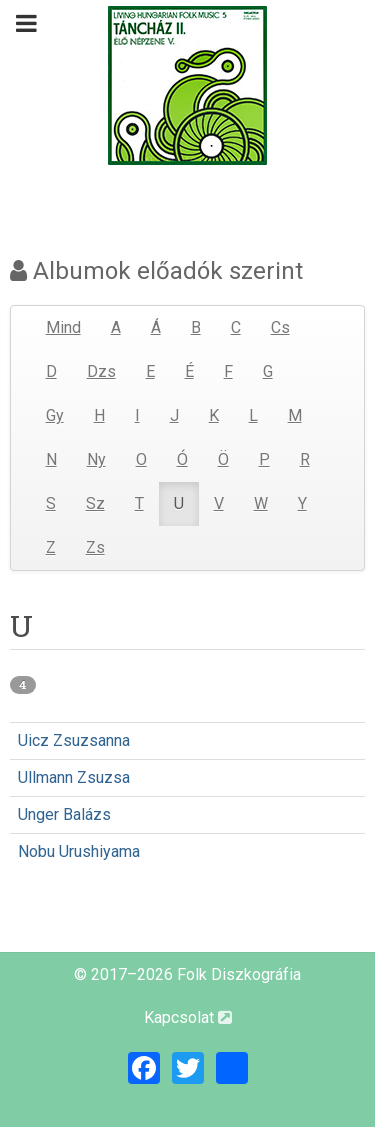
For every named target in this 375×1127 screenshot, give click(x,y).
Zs (95, 547)
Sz (95, 503)
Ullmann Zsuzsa (74, 777)
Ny (96, 459)
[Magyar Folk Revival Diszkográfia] (187, 85)
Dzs (101, 371)
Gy (55, 415)
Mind (63, 327)
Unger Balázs (64, 814)
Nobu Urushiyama (79, 851)
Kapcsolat (188, 1017)
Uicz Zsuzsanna (74, 740)
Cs (280, 327)
